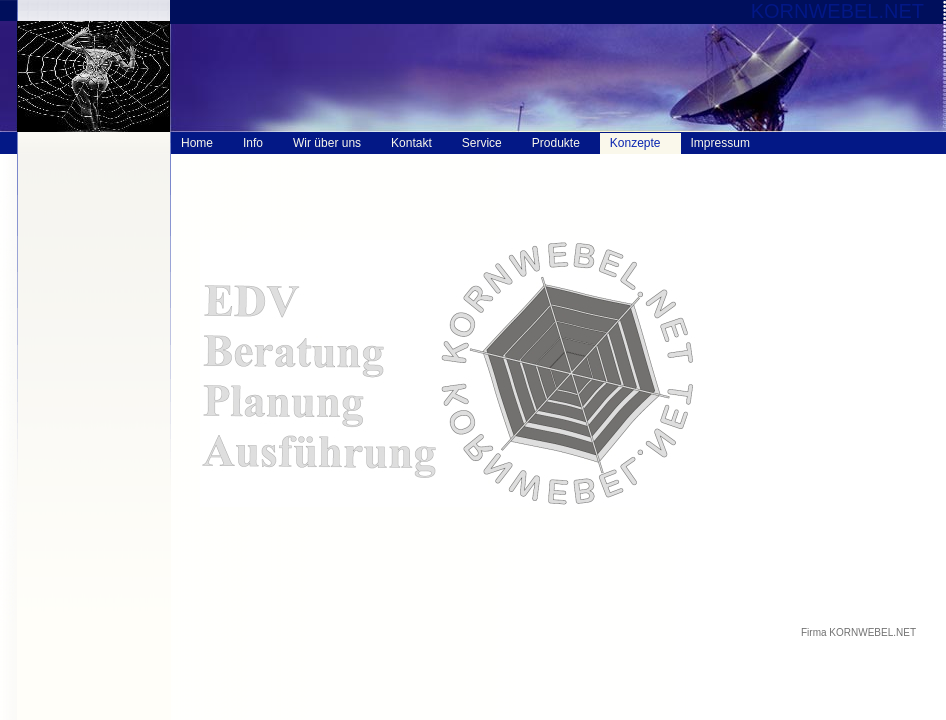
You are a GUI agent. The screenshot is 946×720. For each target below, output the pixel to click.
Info (253, 143)
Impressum (720, 143)
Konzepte (635, 143)
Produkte (556, 143)
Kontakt (411, 143)
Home (197, 143)
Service (482, 143)
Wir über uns (327, 143)
